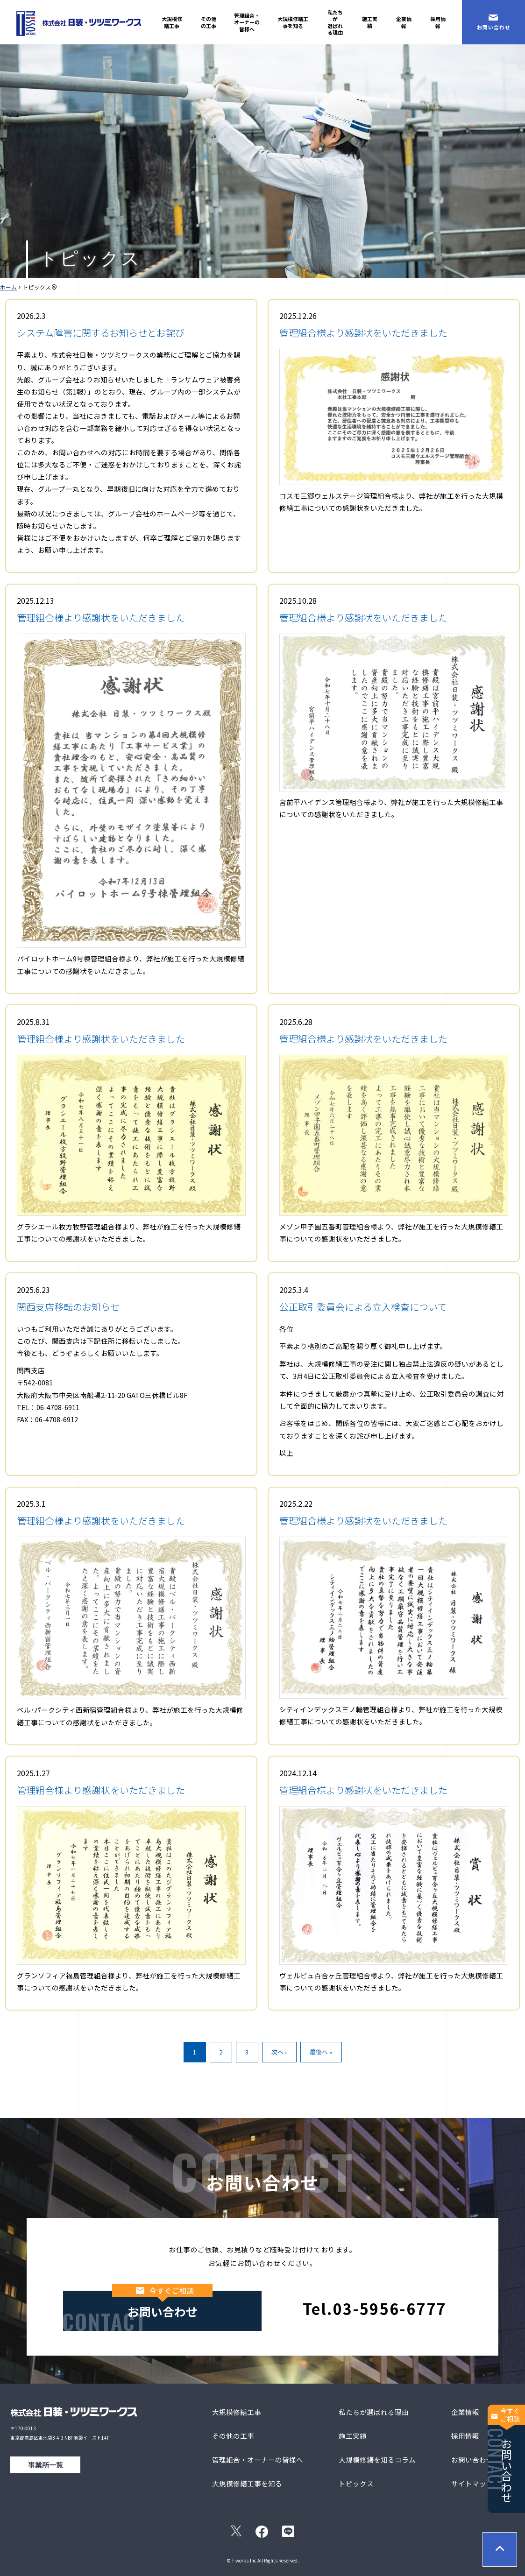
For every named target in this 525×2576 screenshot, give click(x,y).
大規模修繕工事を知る (292, 22)
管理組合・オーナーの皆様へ (247, 22)
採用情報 (438, 22)
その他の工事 (208, 22)
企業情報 (403, 22)
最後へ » (321, 2051)
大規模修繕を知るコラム (377, 2459)
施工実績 (369, 22)
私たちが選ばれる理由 (335, 21)
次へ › (279, 2051)
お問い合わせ (506, 2454)
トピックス (356, 2483)
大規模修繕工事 (172, 22)
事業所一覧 (45, 2465)
